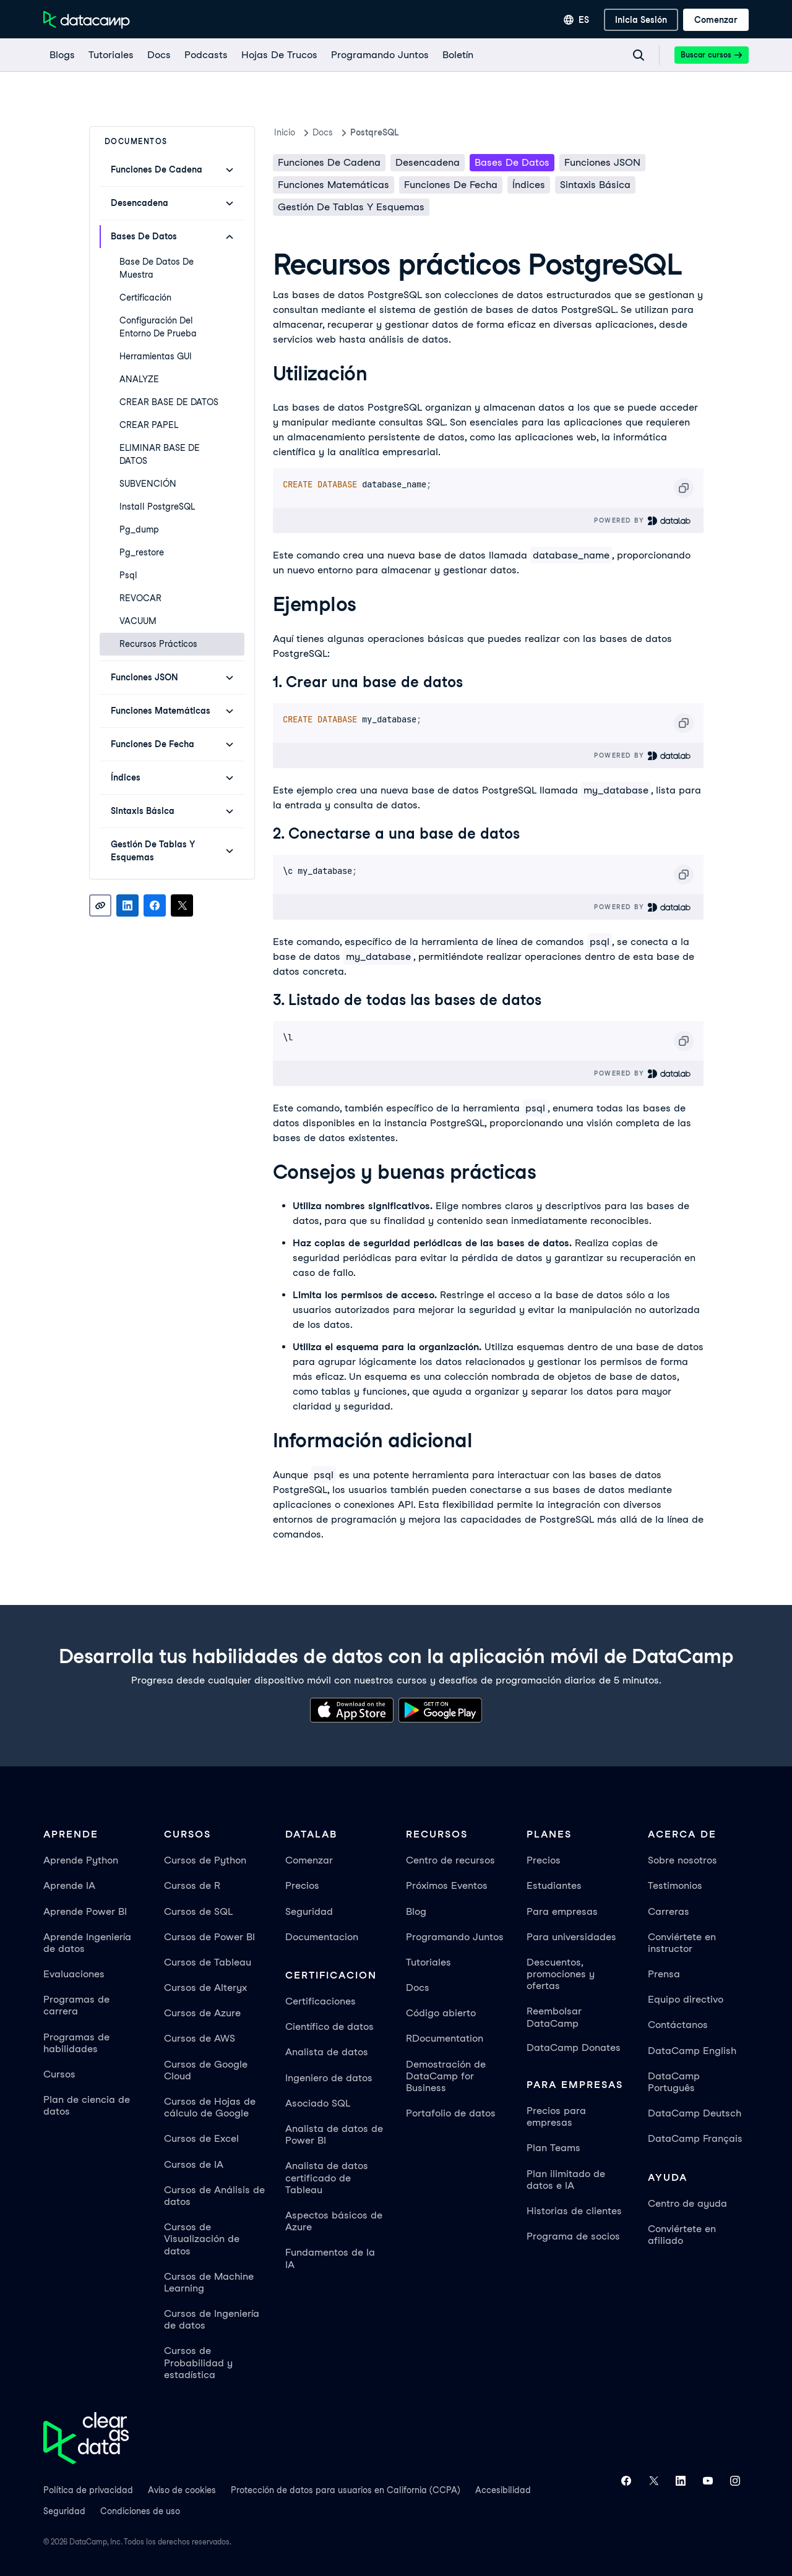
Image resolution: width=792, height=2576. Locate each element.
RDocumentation (444, 2038)
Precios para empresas (556, 2116)
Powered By (642, 520)
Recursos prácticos (158, 644)
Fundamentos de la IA (330, 2258)
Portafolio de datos (451, 2113)
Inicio (284, 132)
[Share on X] (182, 905)
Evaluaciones (74, 1974)
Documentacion (321, 1937)
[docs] (158, 55)
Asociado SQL (317, 2103)
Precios (302, 1885)
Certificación (145, 297)
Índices (528, 184)
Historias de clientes (574, 2211)
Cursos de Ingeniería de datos (211, 2319)
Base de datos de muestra (156, 268)
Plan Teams (553, 2148)
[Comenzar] (716, 20)
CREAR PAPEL (148, 425)
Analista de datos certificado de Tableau (326, 2177)
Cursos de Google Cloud (206, 2070)
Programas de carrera (76, 2005)
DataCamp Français (695, 2138)
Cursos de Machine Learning (209, 2282)
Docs (417, 1987)
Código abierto (441, 2013)
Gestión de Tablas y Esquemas (351, 207)
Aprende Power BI (85, 1911)
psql (128, 575)
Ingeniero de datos (328, 2078)
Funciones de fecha (450, 184)
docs (322, 132)
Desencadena (427, 162)
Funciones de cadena (329, 162)
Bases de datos (512, 162)
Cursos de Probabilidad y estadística (198, 2362)
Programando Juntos (455, 1937)
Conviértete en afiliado (682, 2234)
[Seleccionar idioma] (576, 20)
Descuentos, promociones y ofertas (561, 1974)
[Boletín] (457, 55)
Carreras (668, 1911)
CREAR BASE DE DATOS (168, 402)
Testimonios (675, 1885)
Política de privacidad (88, 2490)
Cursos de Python (205, 1860)
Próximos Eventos (447, 1885)
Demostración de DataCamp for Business (446, 2076)
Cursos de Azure (202, 2013)
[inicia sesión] (641, 20)
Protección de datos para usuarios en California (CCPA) (345, 2490)
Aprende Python (80, 1860)
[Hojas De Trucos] (278, 55)
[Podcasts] (205, 55)
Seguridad (309, 1911)
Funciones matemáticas (333, 184)
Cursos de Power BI (209, 1937)
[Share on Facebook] (155, 905)
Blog (416, 1911)
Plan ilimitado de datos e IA (566, 2179)
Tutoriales (428, 1962)
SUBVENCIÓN (147, 484)
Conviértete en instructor (682, 1942)
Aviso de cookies (182, 2490)
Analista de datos (326, 2052)
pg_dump (139, 529)
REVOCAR (140, 598)
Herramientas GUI (155, 356)
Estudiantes (554, 1885)
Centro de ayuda (687, 2203)
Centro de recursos (450, 1860)
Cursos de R (192, 1885)
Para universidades (571, 1937)
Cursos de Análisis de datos (214, 2195)
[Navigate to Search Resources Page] (638, 55)
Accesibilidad (503, 2490)
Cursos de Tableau (207, 1962)
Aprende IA (69, 1885)
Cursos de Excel (201, 2138)
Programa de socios (573, 2236)
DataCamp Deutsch (694, 2113)
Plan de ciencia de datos (86, 2105)
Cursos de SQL (198, 1911)
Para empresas (562, 1911)
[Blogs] (61, 55)
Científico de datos (329, 2026)
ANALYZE (139, 379)
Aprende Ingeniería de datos (87, 1942)
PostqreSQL (374, 132)
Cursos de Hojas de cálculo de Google (210, 2107)
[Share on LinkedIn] (127, 905)
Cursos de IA (193, 2164)
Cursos (59, 2074)
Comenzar (309, 1860)
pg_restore (141, 552)
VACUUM (138, 621)
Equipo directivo (685, 1999)
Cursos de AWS (199, 2038)
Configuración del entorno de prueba (158, 326)
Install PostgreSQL (157, 506)
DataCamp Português (674, 2082)
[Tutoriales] (110, 55)
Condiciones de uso (140, 2511)
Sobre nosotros (682, 1860)
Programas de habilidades (76, 2043)
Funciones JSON (602, 162)
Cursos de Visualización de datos (201, 2238)
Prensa (664, 1974)
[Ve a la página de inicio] (86, 20)
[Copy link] (100, 905)
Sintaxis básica (595, 184)
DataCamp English (692, 2050)
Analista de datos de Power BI (334, 2134)
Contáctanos (678, 2024)
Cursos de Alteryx (205, 1987)
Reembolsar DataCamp (554, 2017)
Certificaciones (320, 2001)
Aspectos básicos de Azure (333, 2221)
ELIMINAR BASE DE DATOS (159, 454)
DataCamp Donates (574, 2047)
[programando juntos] (379, 55)
